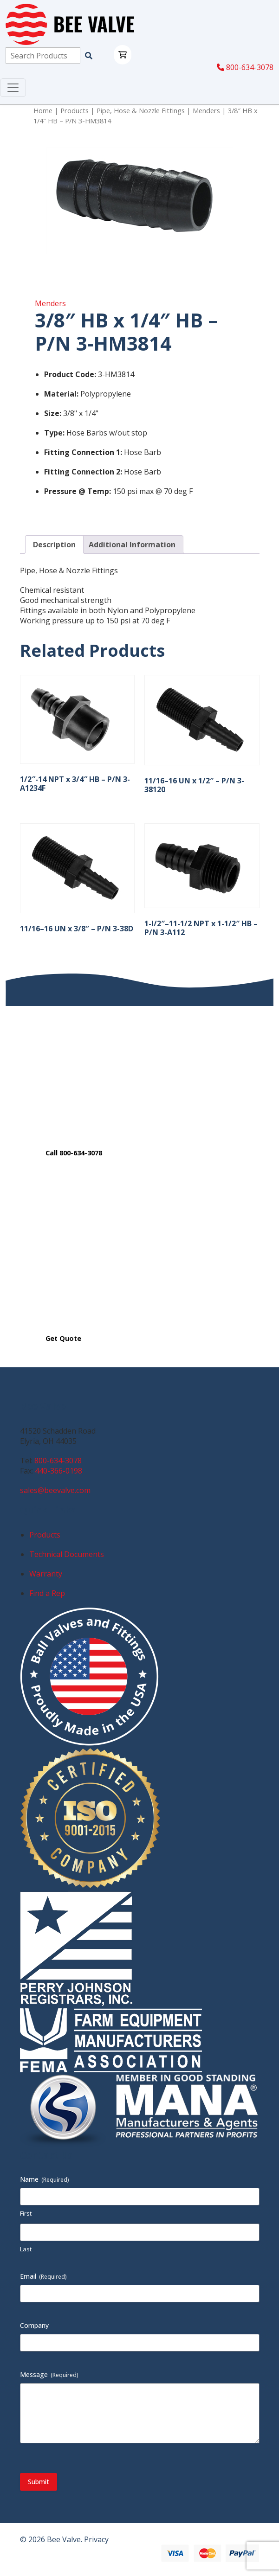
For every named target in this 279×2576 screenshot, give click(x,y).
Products (74, 110)
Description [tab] (54, 544)
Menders (206, 110)
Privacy (96, 2539)
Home (42, 110)
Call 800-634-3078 (73, 1152)
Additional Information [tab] (132, 544)
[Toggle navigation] (13, 87)
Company (34, 2325)
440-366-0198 (58, 1471)
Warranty (45, 1574)
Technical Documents (66, 1554)
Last (26, 2249)
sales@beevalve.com (55, 1490)
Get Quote (63, 1338)
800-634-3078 (245, 67)
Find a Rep (47, 1593)
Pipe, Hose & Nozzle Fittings (141, 110)
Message (49, 2374)
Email (43, 2276)
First (26, 2213)
